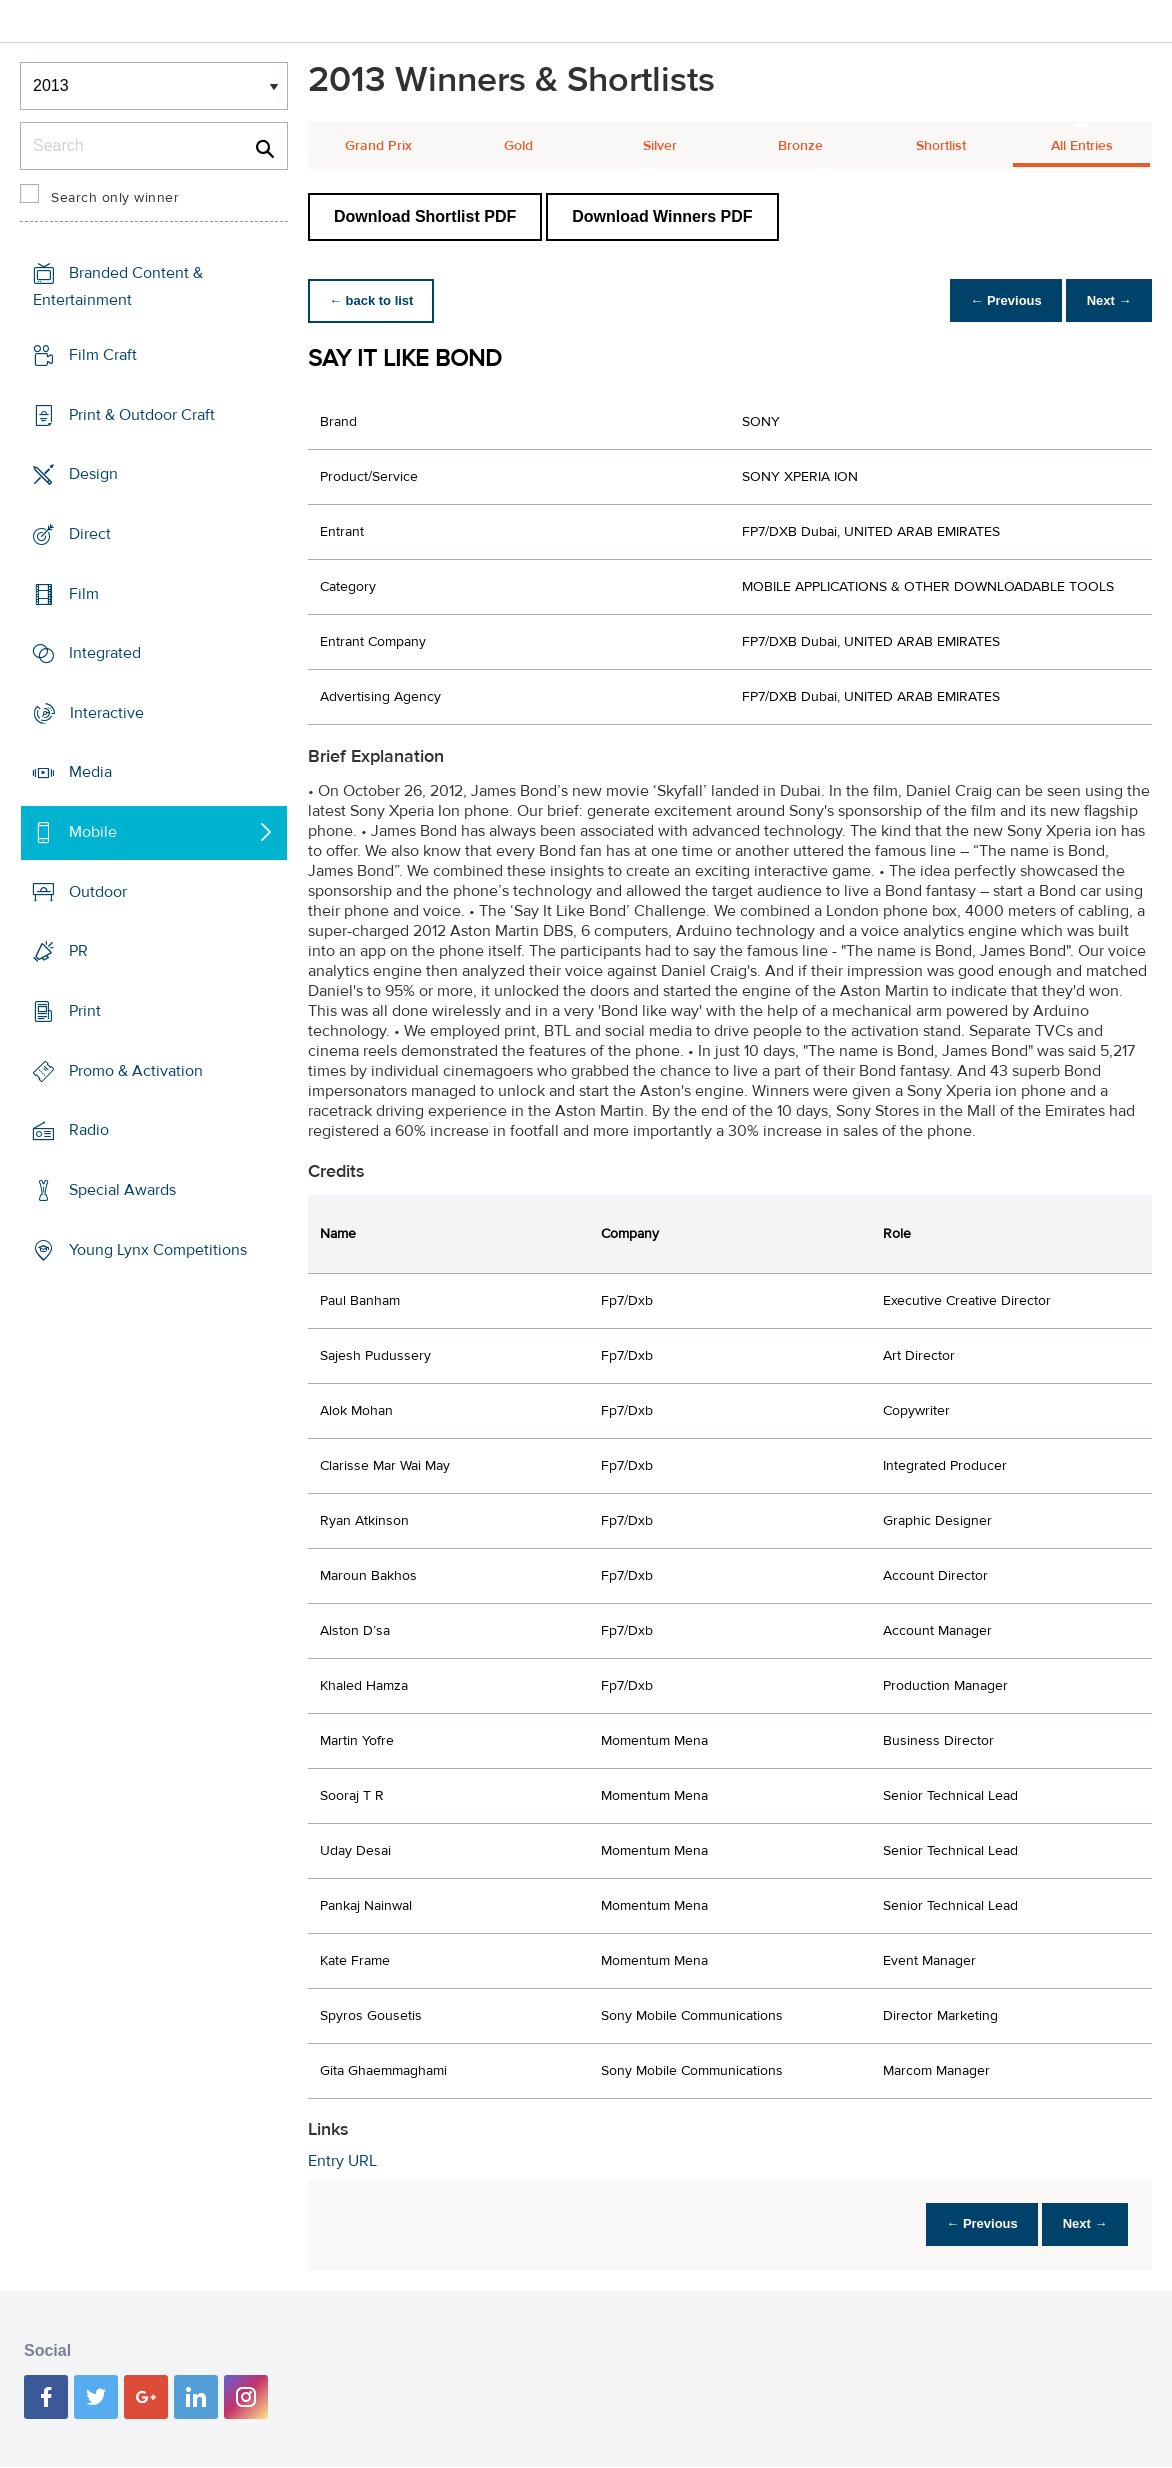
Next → (1105, 300)
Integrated (105, 653)
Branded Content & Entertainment (118, 286)
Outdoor (98, 892)
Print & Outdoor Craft (142, 414)
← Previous (996, 300)
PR (78, 951)
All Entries (1082, 146)
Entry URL (342, 2161)
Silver (660, 146)
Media (90, 772)
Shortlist (941, 146)
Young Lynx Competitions (158, 1249)
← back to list (374, 300)
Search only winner (115, 198)
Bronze (800, 146)
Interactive (107, 713)
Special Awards (122, 1190)
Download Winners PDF (662, 216)
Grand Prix (378, 146)
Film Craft (103, 355)
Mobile (93, 832)
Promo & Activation (136, 1071)
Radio (89, 1130)
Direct (90, 534)
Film (84, 593)
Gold (518, 146)
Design (93, 474)
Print (85, 1011)
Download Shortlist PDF (425, 216)
